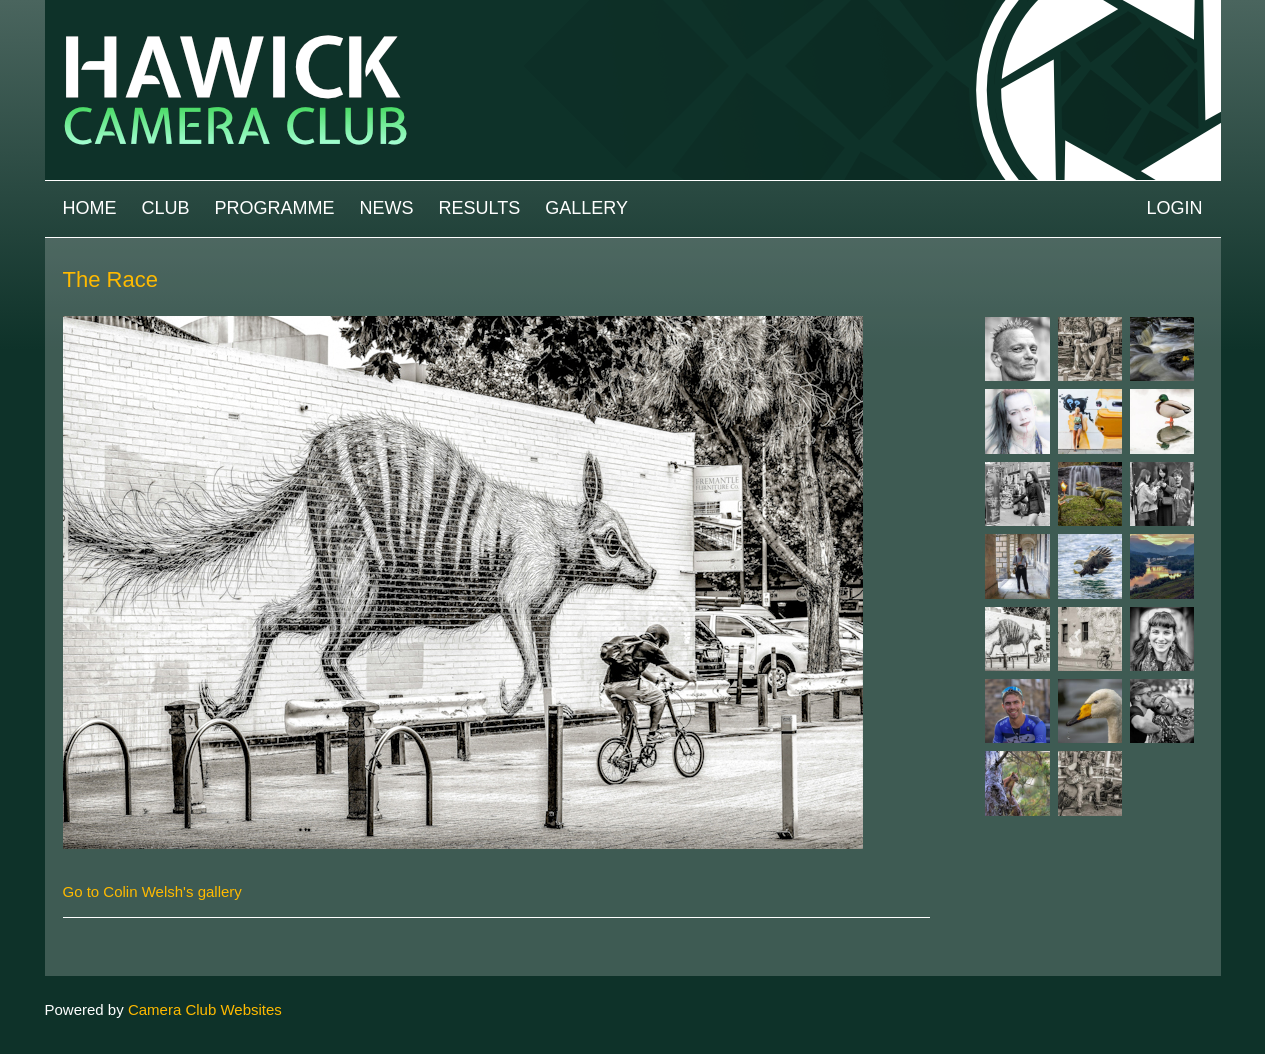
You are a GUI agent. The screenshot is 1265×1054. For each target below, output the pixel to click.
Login (1174, 208)
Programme (275, 208)
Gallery (586, 208)
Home (90, 208)
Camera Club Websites (205, 1009)
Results (480, 208)
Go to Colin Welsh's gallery (152, 891)
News (387, 208)
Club (166, 208)
